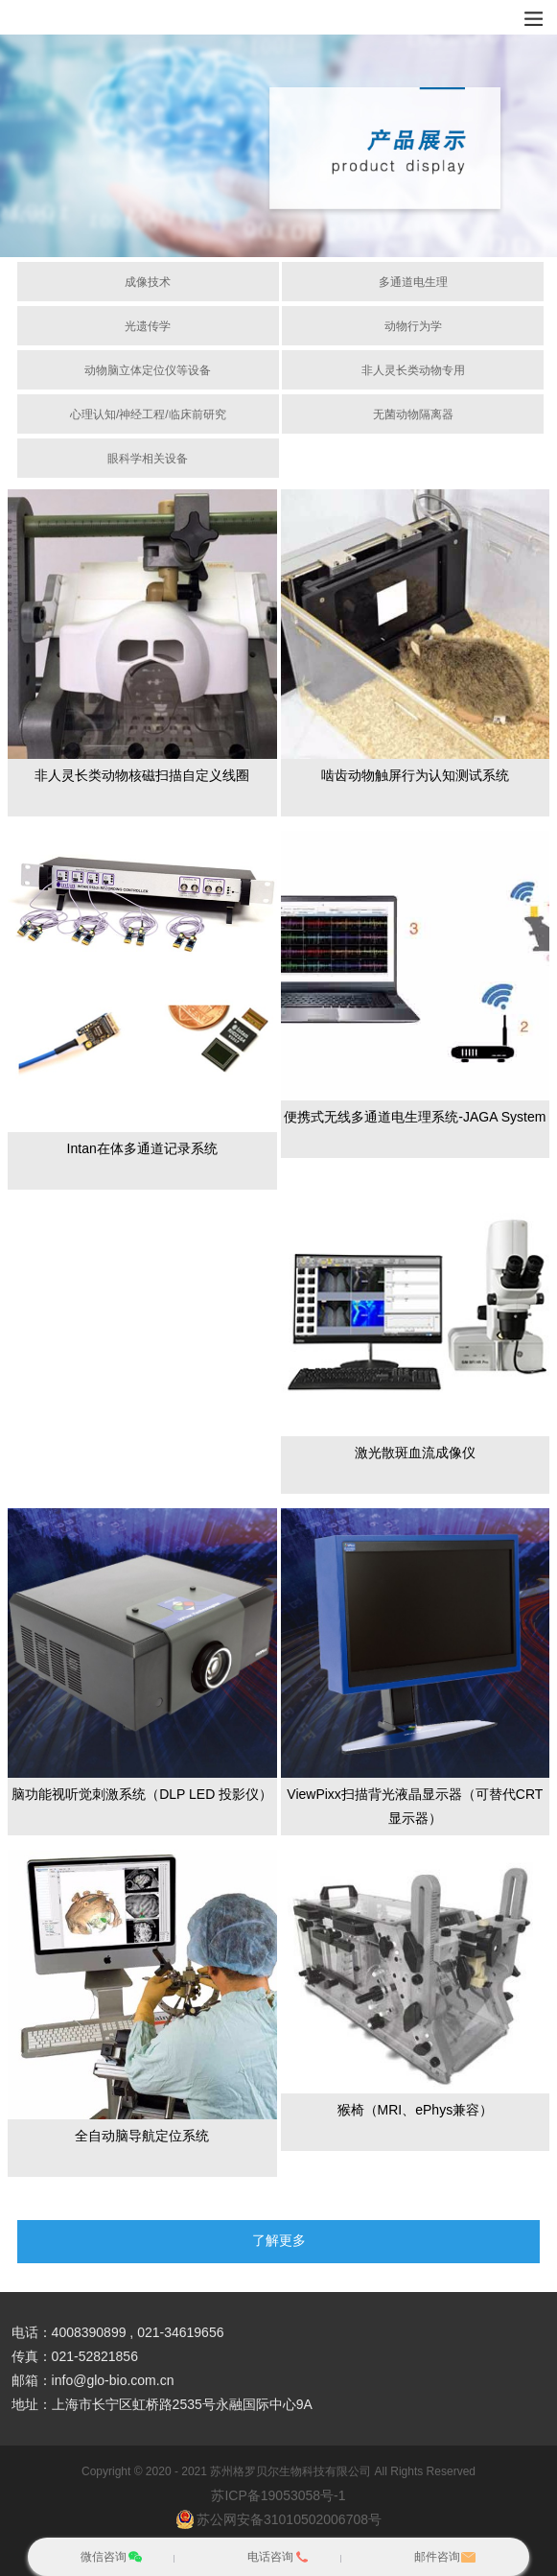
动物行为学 (413, 326)
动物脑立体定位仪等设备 (147, 370)
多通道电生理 (413, 282)
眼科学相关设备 (147, 458)
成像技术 (148, 282)
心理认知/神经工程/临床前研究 (148, 414)
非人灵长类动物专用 (413, 370)
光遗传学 (148, 326)
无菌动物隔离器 (413, 414)
